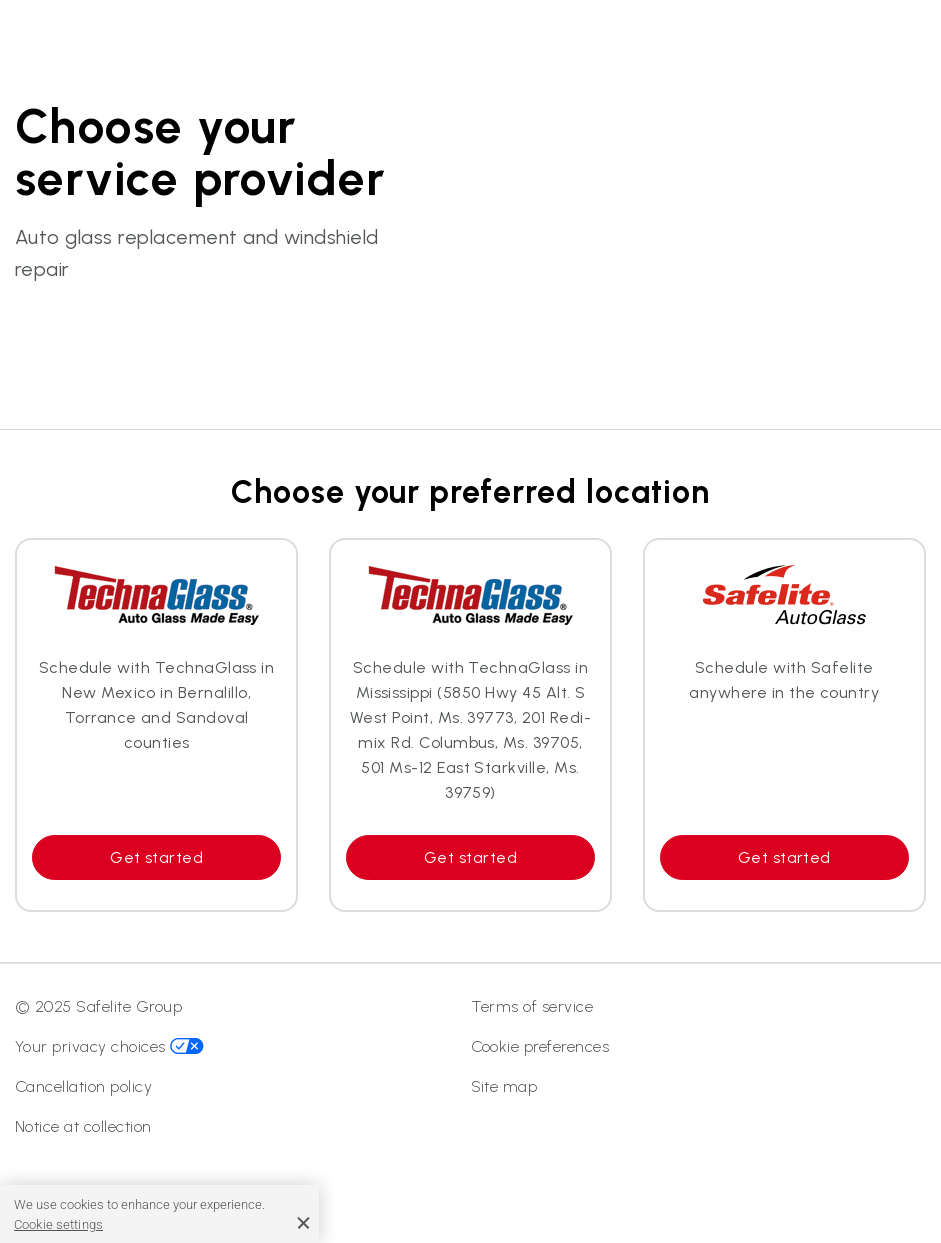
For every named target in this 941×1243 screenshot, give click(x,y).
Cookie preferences (540, 1046)
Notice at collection (83, 1126)
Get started (156, 857)
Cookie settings (58, 1224)
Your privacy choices (109, 1046)
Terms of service (532, 1006)
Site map (504, 1086)
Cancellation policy (83, 1086)
